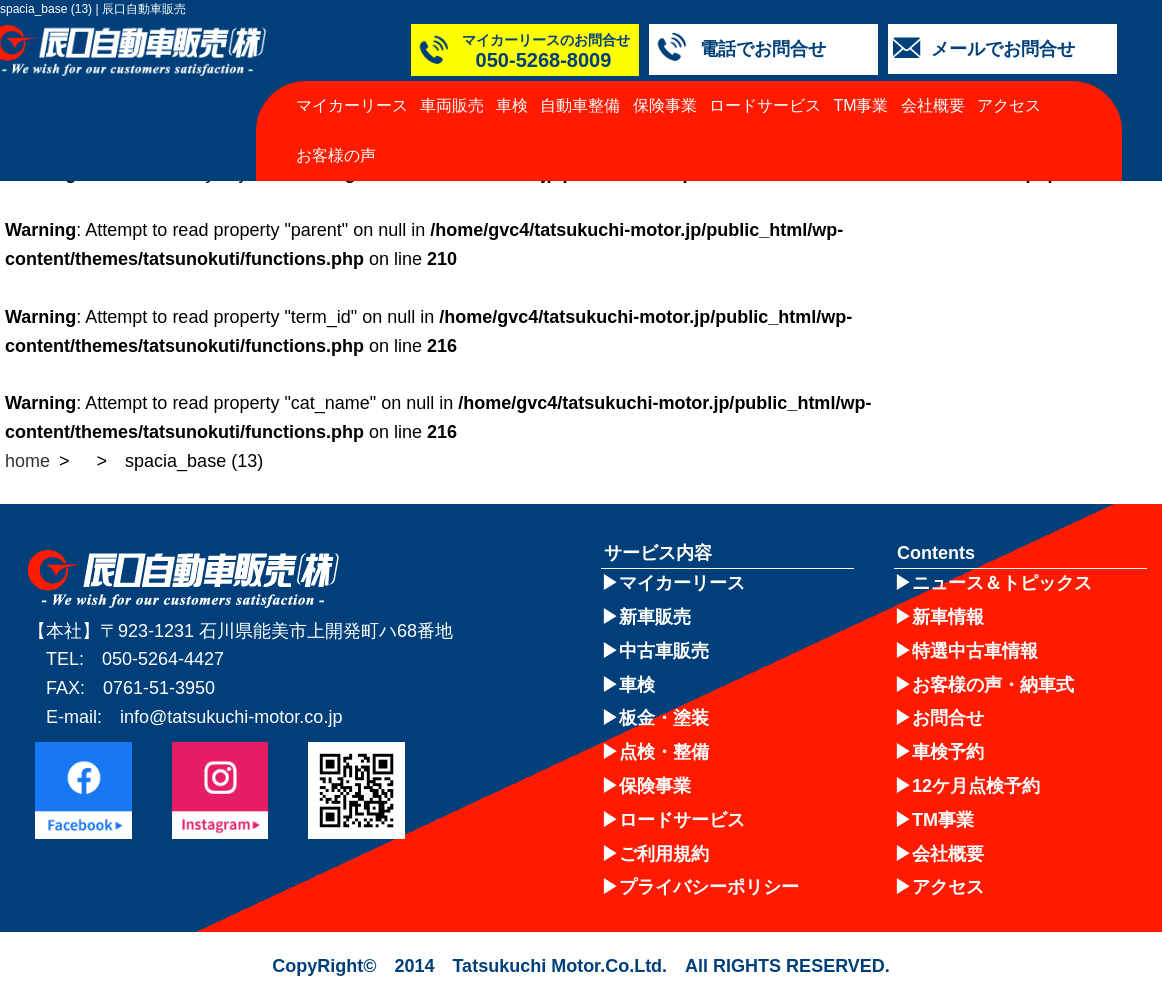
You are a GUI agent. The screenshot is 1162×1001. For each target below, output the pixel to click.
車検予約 (948, 752)
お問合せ (948, 718)
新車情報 (948, 617)
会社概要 (933, 105)
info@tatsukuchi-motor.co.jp (231, 717)
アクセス (1009, 105)
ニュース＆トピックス (1002, 583)
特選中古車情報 (975, 651)
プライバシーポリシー (709, 887)
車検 (512, 105)
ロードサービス (765, 105)
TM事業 (860, 105)
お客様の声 (336, 155)
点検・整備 (664, 752)
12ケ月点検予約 (976, 786)
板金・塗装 (664, 718)
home (27, 461)
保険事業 (665, 105)
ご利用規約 (664, 854)
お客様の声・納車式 (993, 685)
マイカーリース (352, 105)
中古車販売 (664, 651)
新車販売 (655, 617)
